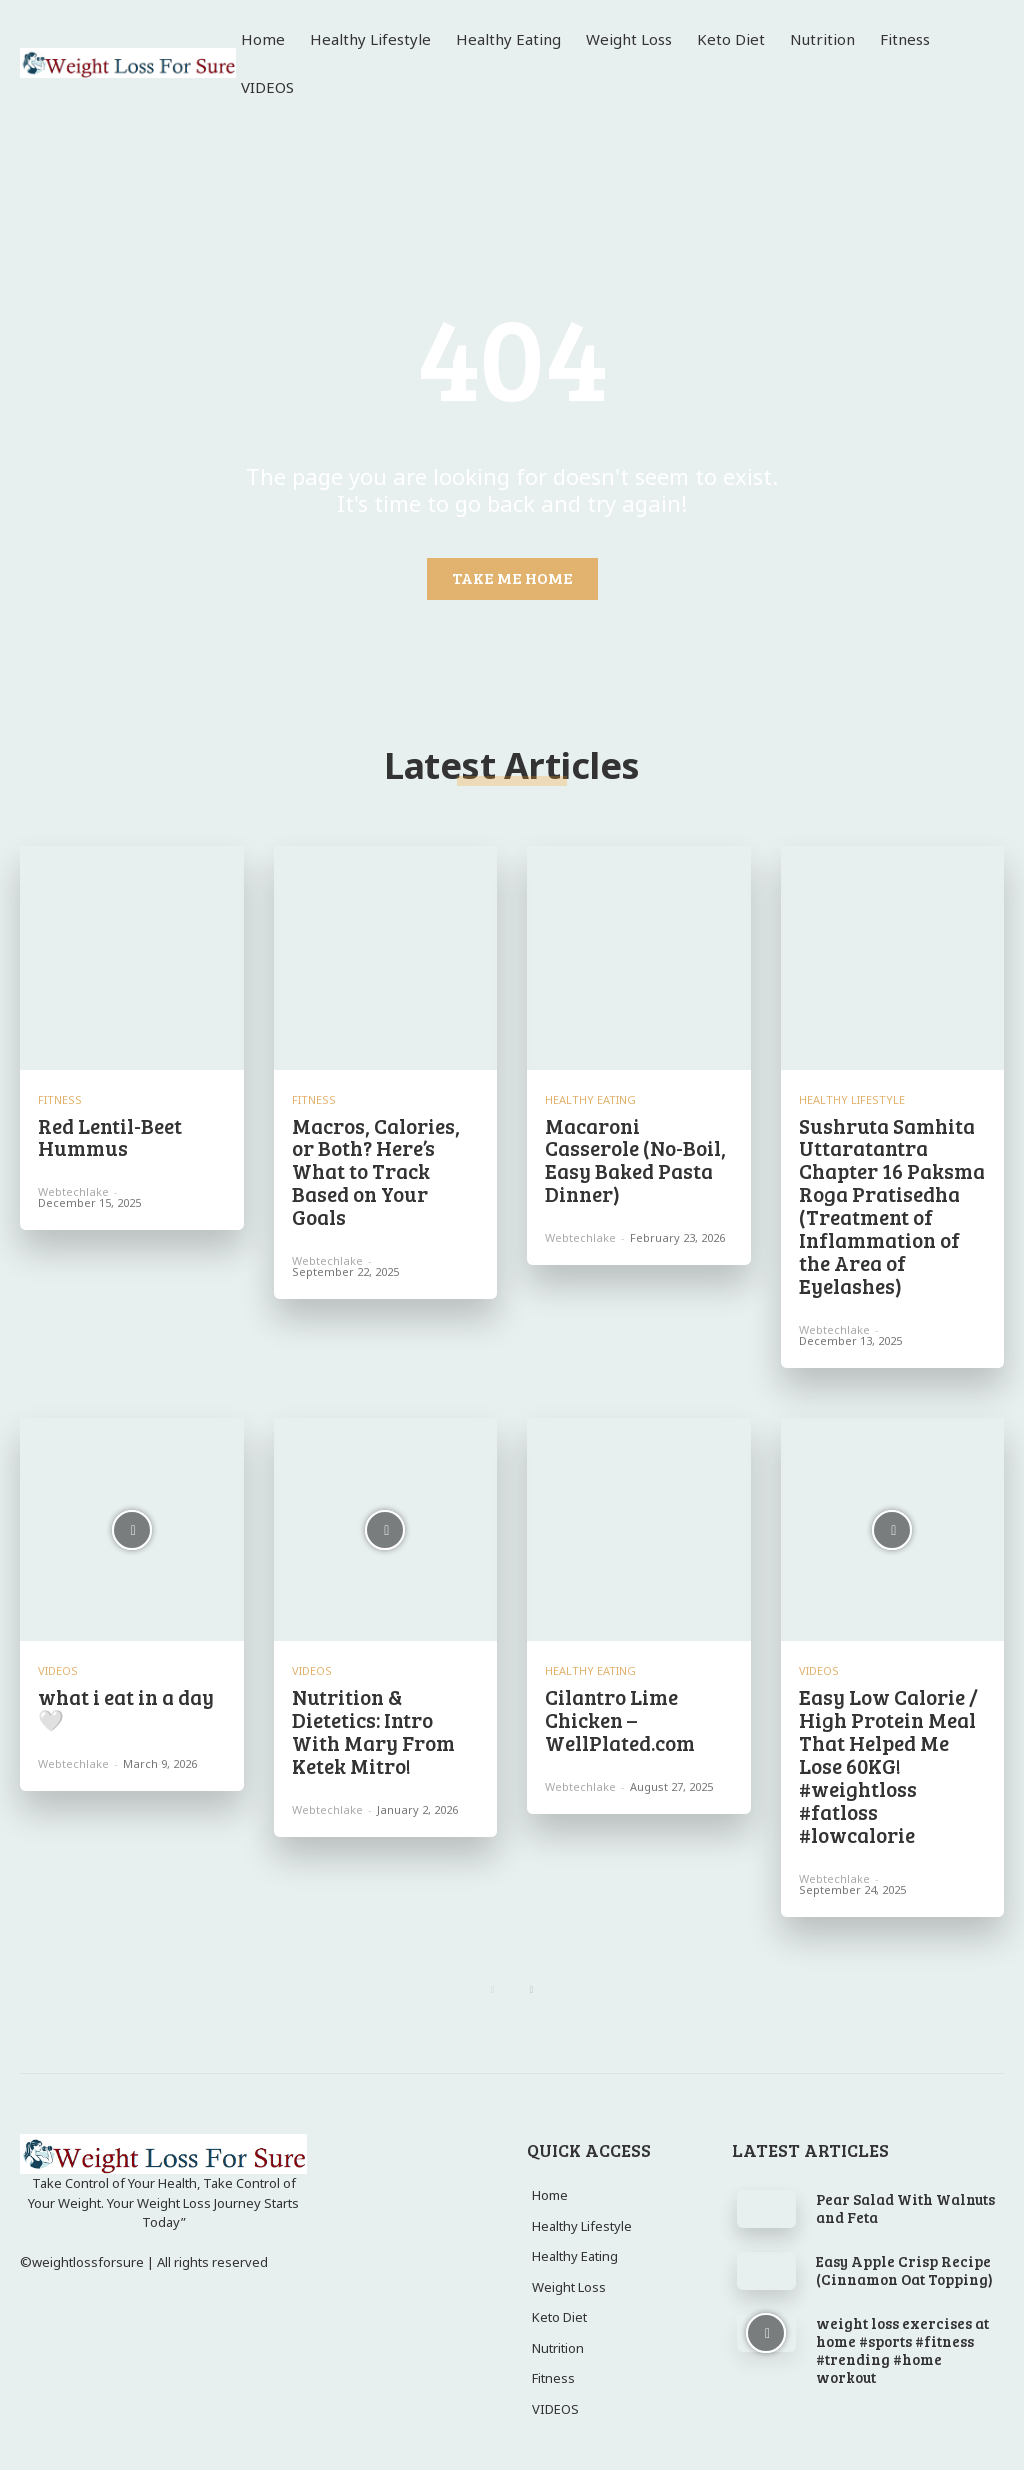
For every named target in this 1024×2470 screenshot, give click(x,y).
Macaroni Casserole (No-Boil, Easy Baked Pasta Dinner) (638, 1159)
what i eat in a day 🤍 (125, 1701)
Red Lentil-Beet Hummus (109, 1137)
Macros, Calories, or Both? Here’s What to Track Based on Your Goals (385, 1159)
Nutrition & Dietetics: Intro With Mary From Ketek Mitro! (371, 1723)
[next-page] (531, 1976)
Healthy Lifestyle (852, 1099)
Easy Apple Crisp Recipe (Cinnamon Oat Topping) (904, 2256)
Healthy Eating (590, 1099)
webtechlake (73, 1190)
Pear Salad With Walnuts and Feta (905, 2194)
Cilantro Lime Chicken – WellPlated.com (619, 1712)
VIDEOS (58, 1663)
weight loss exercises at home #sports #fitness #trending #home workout (902, 2336)
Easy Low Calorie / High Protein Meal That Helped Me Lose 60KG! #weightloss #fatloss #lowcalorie (885, 1756)
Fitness (60, 1099)
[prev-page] (492, 1976)
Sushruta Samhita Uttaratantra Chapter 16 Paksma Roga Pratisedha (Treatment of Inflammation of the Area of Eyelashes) (889, 1203)
